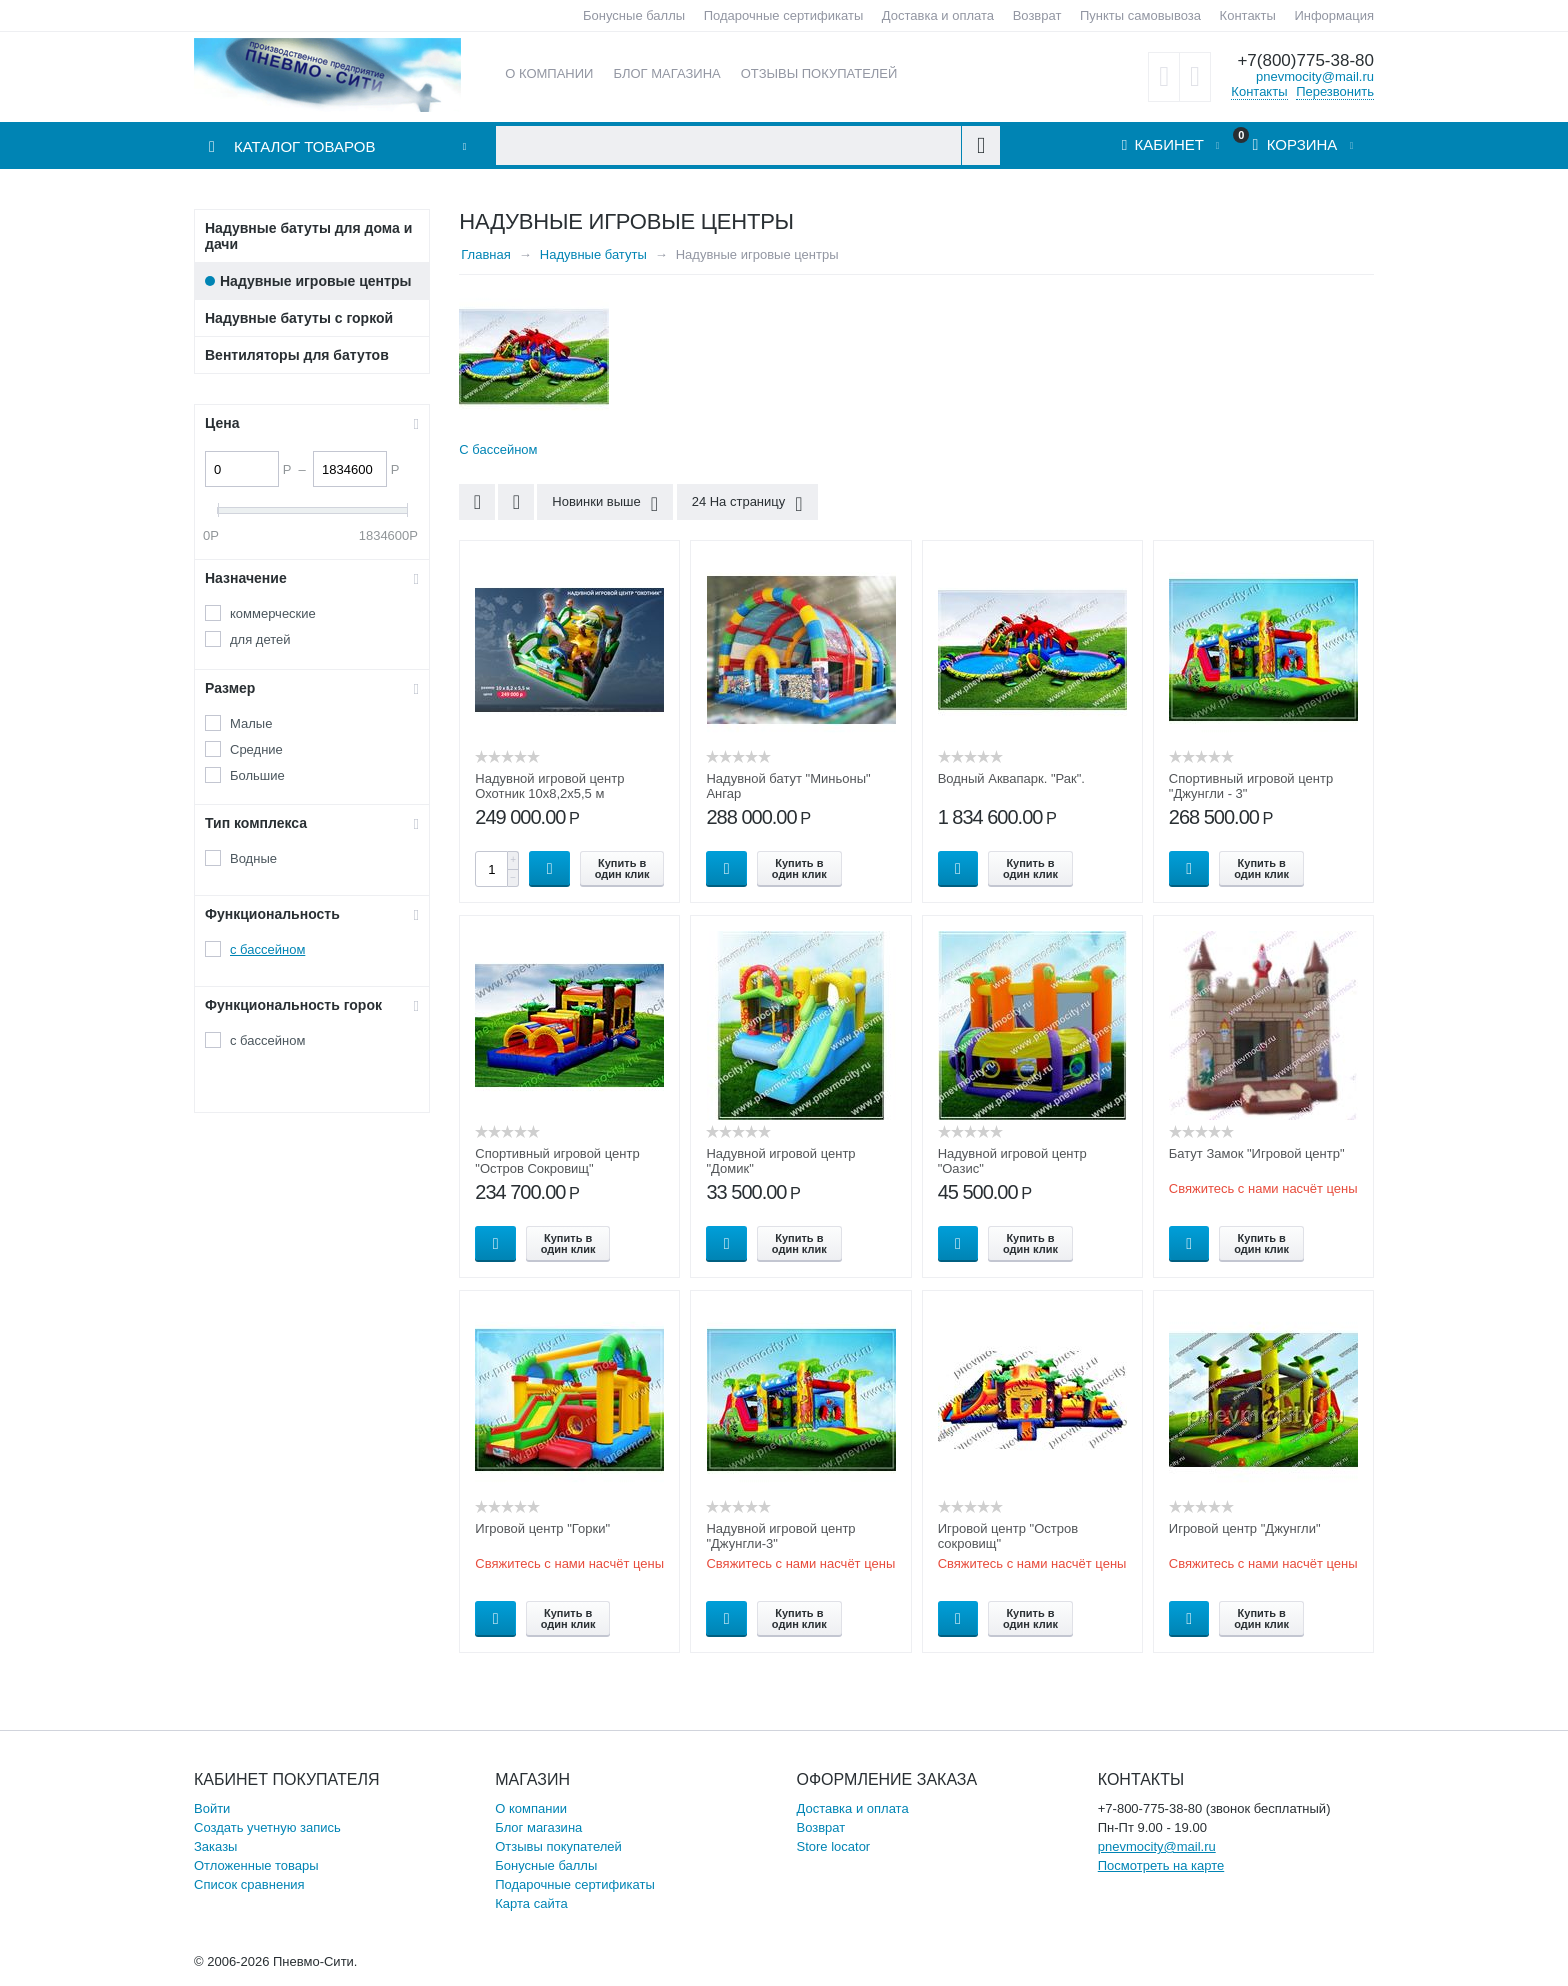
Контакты (1248, 15)
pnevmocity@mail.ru (1315, 76)
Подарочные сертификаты (783, 15)
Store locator (834, 1846)
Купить (549, 868)
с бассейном (267, 949)
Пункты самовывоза (1140, 15)
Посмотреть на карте (1161, 1865)
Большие (257, 775)
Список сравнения (249, 1884)
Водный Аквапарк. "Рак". (1011, 778)
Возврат (1037, 15)
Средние (256, 749)
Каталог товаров (304, 146)
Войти (212, 1808)
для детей (260, 639)
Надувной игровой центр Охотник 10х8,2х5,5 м (549, 786)
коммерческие (273, 613)
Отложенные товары (256, 1865)
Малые (251, 723)
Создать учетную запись (267, 1827)
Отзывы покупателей (558, 1846)
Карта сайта (531, 1903)
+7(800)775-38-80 (1305, 60)
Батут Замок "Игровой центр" (1257, 1153)
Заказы (215, 1846)
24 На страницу (747, 504)
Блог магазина (538, 1827)
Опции (726, 868)
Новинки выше (605, 504)
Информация (1334, 15)
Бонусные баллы (634, 15)
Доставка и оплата (938, 15)
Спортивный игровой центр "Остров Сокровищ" (557, 1161)
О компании (531, 1808)
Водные (253, 858)
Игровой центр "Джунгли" (1245, 1528)
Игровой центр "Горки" (542, 1528)
